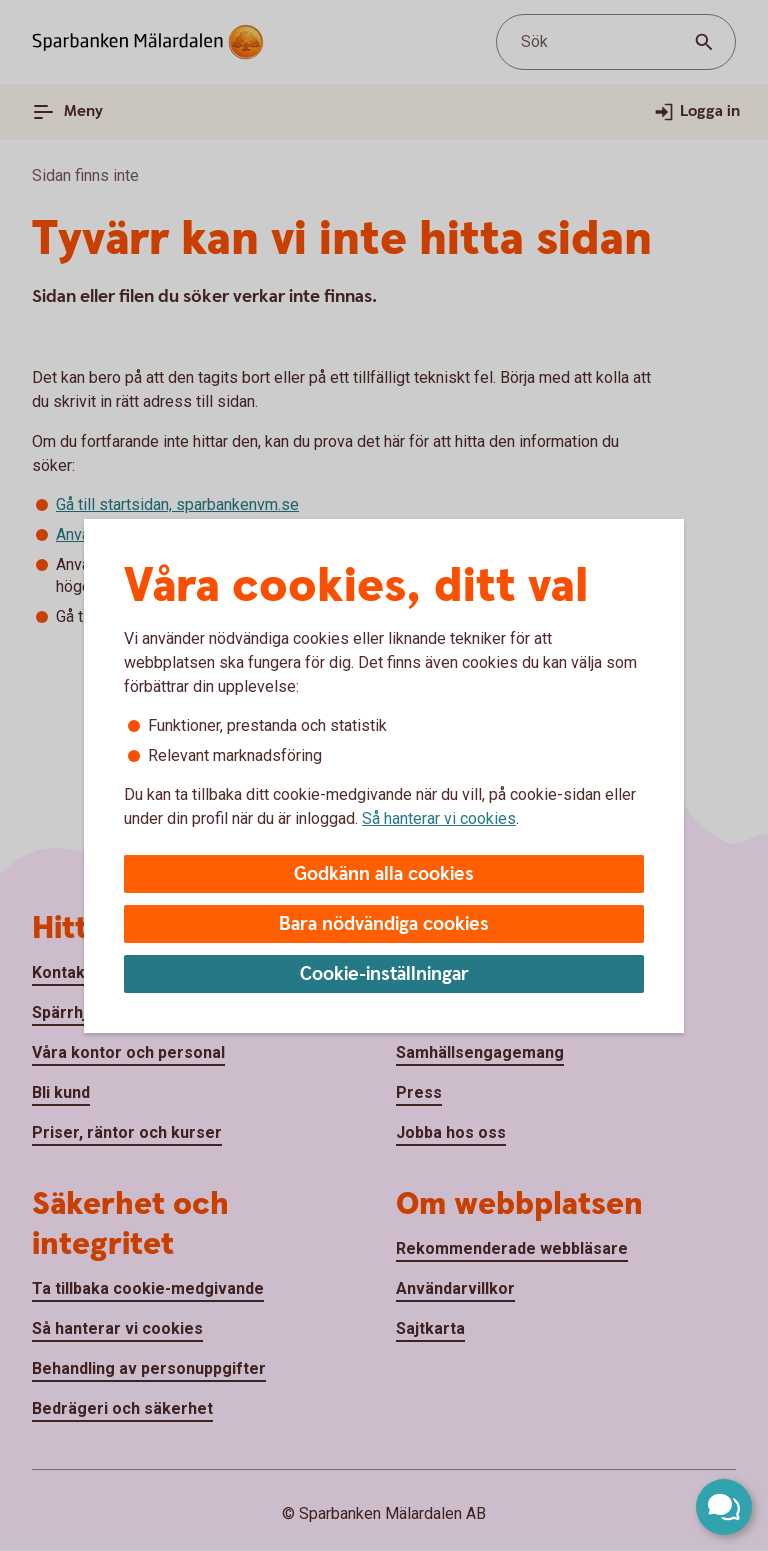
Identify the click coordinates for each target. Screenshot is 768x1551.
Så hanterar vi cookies (439, 818)
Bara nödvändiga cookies (384, 924)
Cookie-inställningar (384, 974)
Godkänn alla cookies (384, 874)
